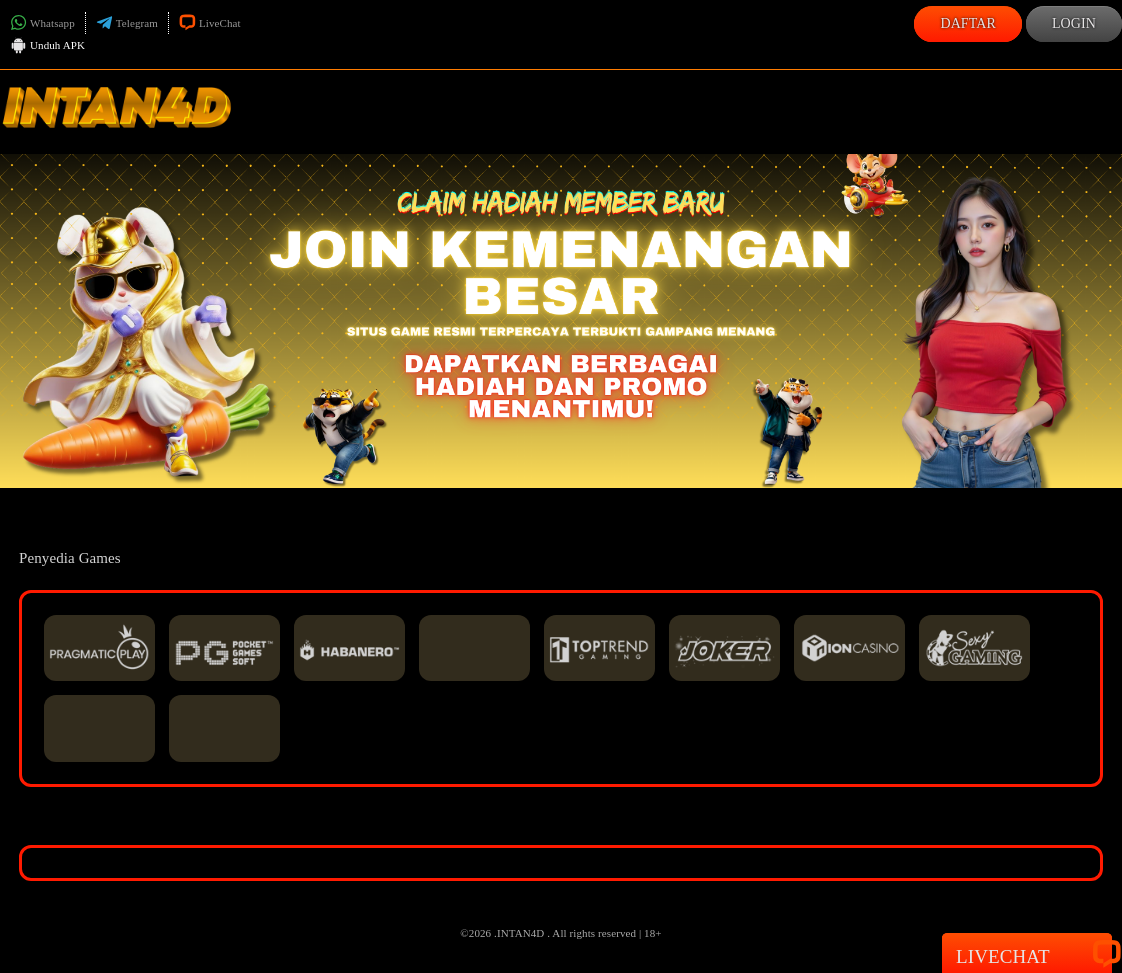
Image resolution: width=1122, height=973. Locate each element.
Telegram (127, 23)
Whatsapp (42, 23)
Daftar (968, 23)
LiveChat (210, 23)
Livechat (1027, 955)
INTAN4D (520, 933)
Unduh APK (47, 47)
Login (1074, 23)
